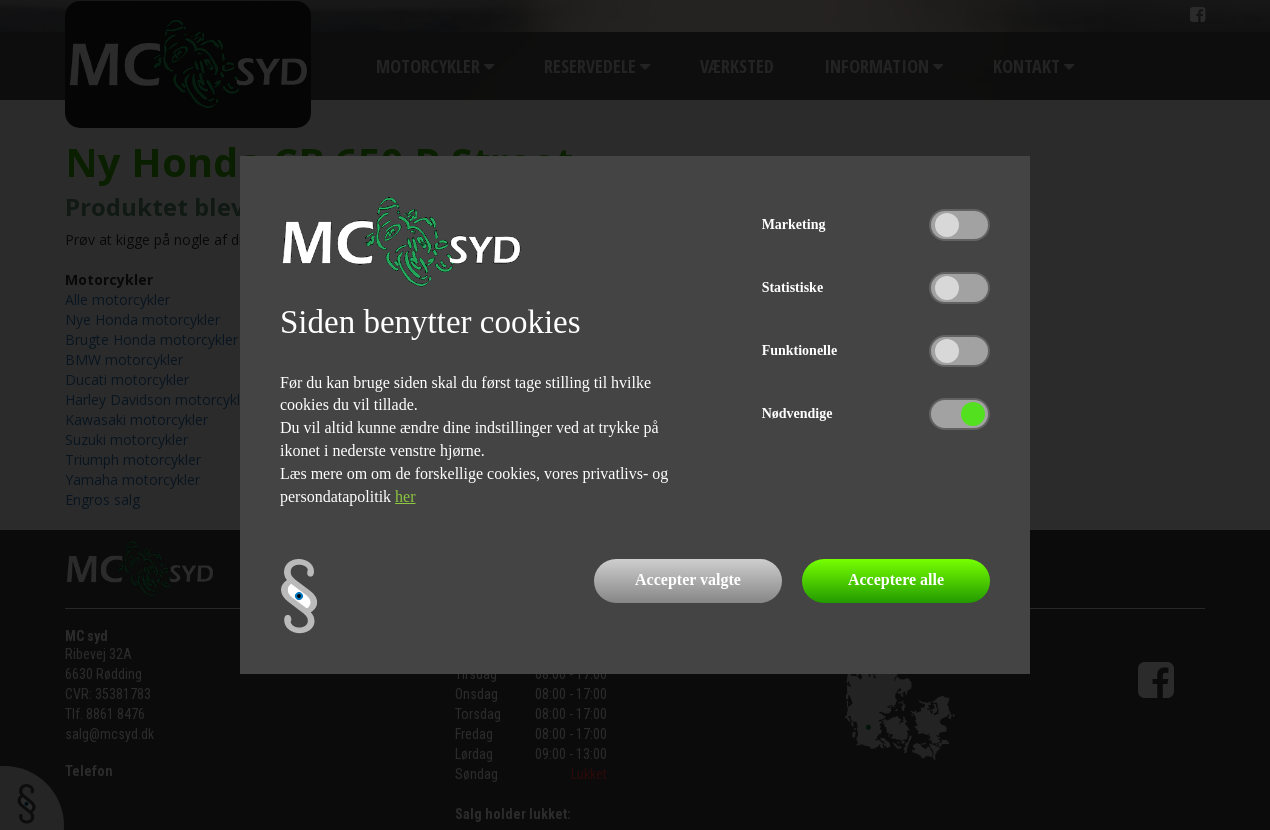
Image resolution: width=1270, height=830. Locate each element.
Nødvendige (797, 413)
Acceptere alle (896, 579)
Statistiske (792, 287)
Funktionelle (799, 350)
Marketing (794, 224)
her (405, 496)
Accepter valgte (688, 579)
